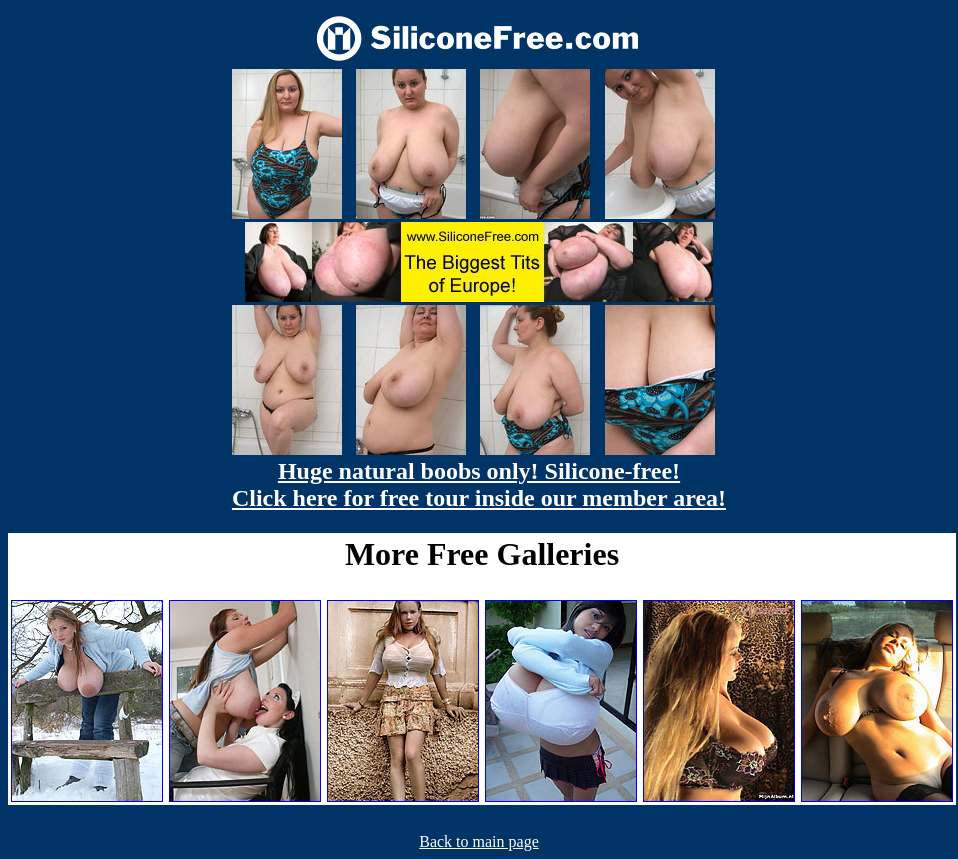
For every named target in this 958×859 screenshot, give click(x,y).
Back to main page (479, 841)
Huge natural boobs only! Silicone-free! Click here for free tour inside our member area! (479, 484)
